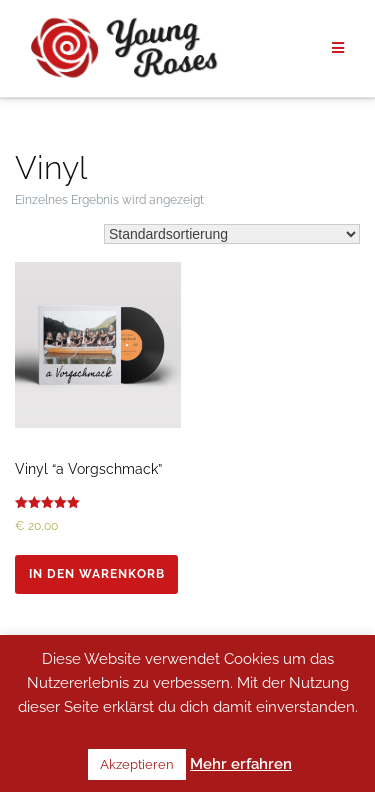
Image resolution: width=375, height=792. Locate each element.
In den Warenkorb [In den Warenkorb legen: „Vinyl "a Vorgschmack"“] (97, 574)
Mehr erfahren (241, 764)
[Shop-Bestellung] (232, 234)
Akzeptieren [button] (137, 764)
